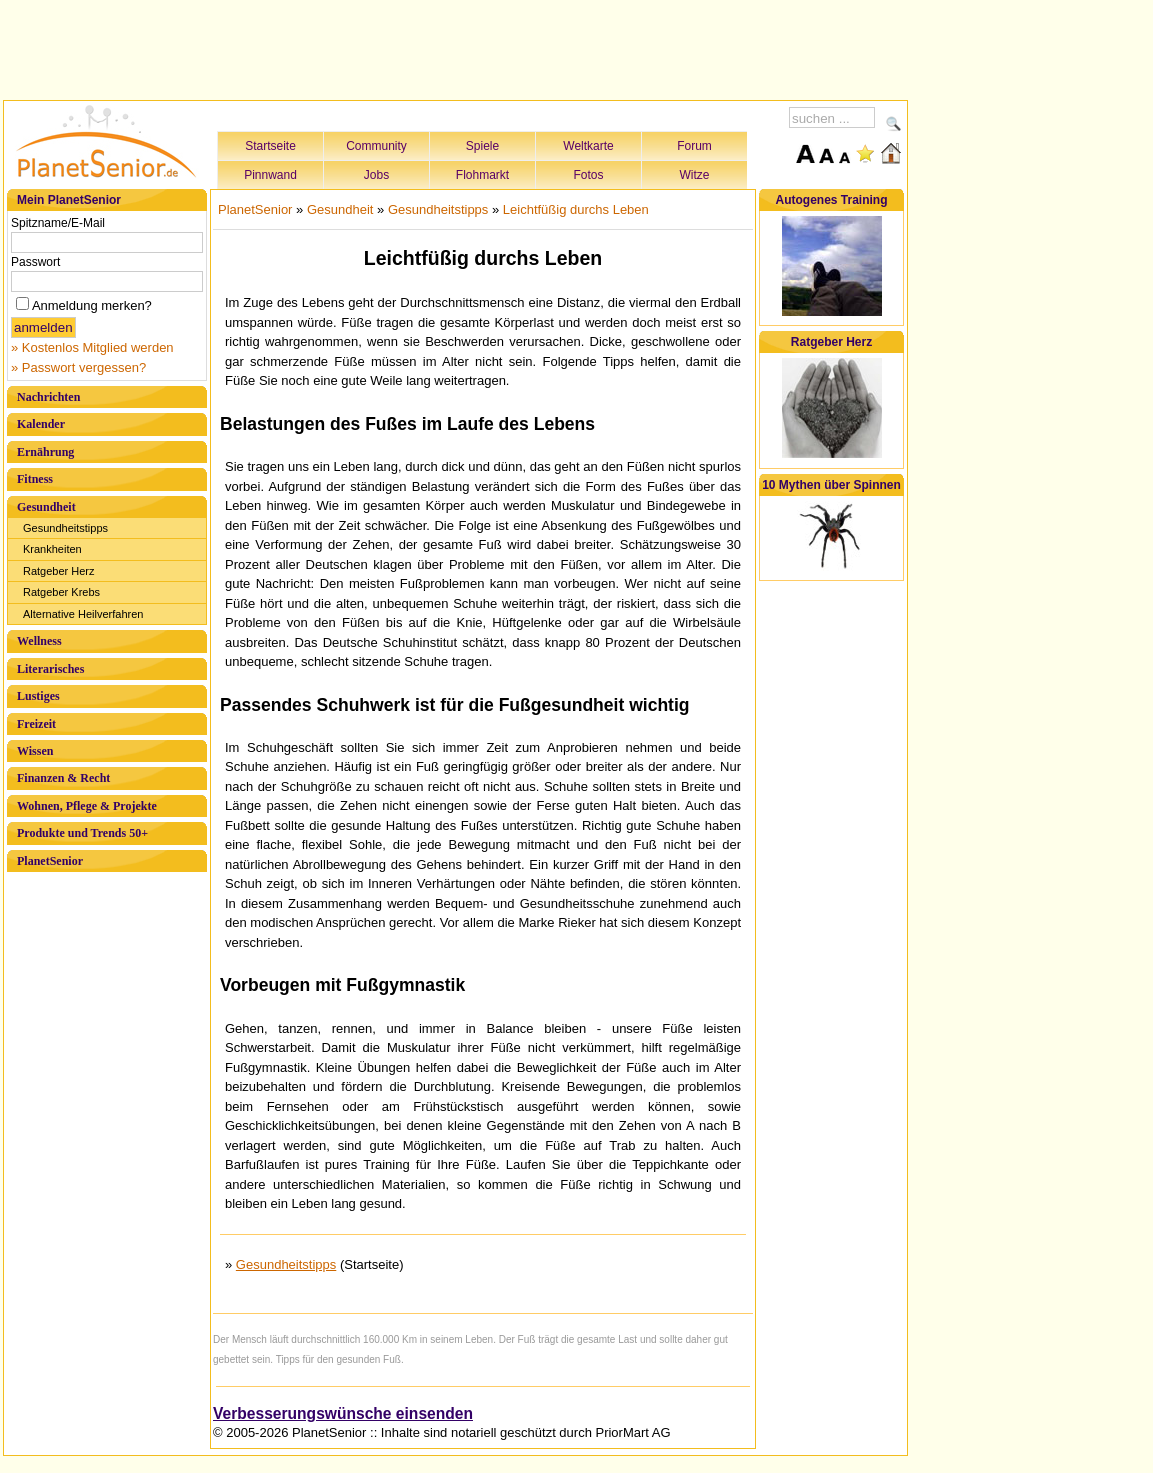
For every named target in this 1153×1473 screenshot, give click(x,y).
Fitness (35, 479)
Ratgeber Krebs (61, 592)
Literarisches (50, 669)
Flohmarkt (482, 175)
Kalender (41, 424)
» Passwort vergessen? (78, 367)
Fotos (588, 175)
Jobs (376, 175)
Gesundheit (46, 507)
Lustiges (38, 696)
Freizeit (36, 724)
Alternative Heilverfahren (83, 614)
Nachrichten (48, 397)
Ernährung (45, 452)
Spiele (482, 146)
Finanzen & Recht (63, 778)
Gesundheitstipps (65, 528)
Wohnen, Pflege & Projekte (87, 806)
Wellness (39, 641)
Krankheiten (52, 549)
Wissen (35, 751)
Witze (695, 175)
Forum (694, 146)
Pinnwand (270, 175)
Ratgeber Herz (59, 571)
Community (376, 146)
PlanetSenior (50, 861)
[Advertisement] (456, 47)
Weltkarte (588, 146)
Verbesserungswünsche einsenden (343, 1413)
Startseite (270, 146)
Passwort (35, 262)
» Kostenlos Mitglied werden (92, 347)
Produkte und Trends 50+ (82, 833)
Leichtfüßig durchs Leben (576, 209)
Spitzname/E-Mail (58, 223)
